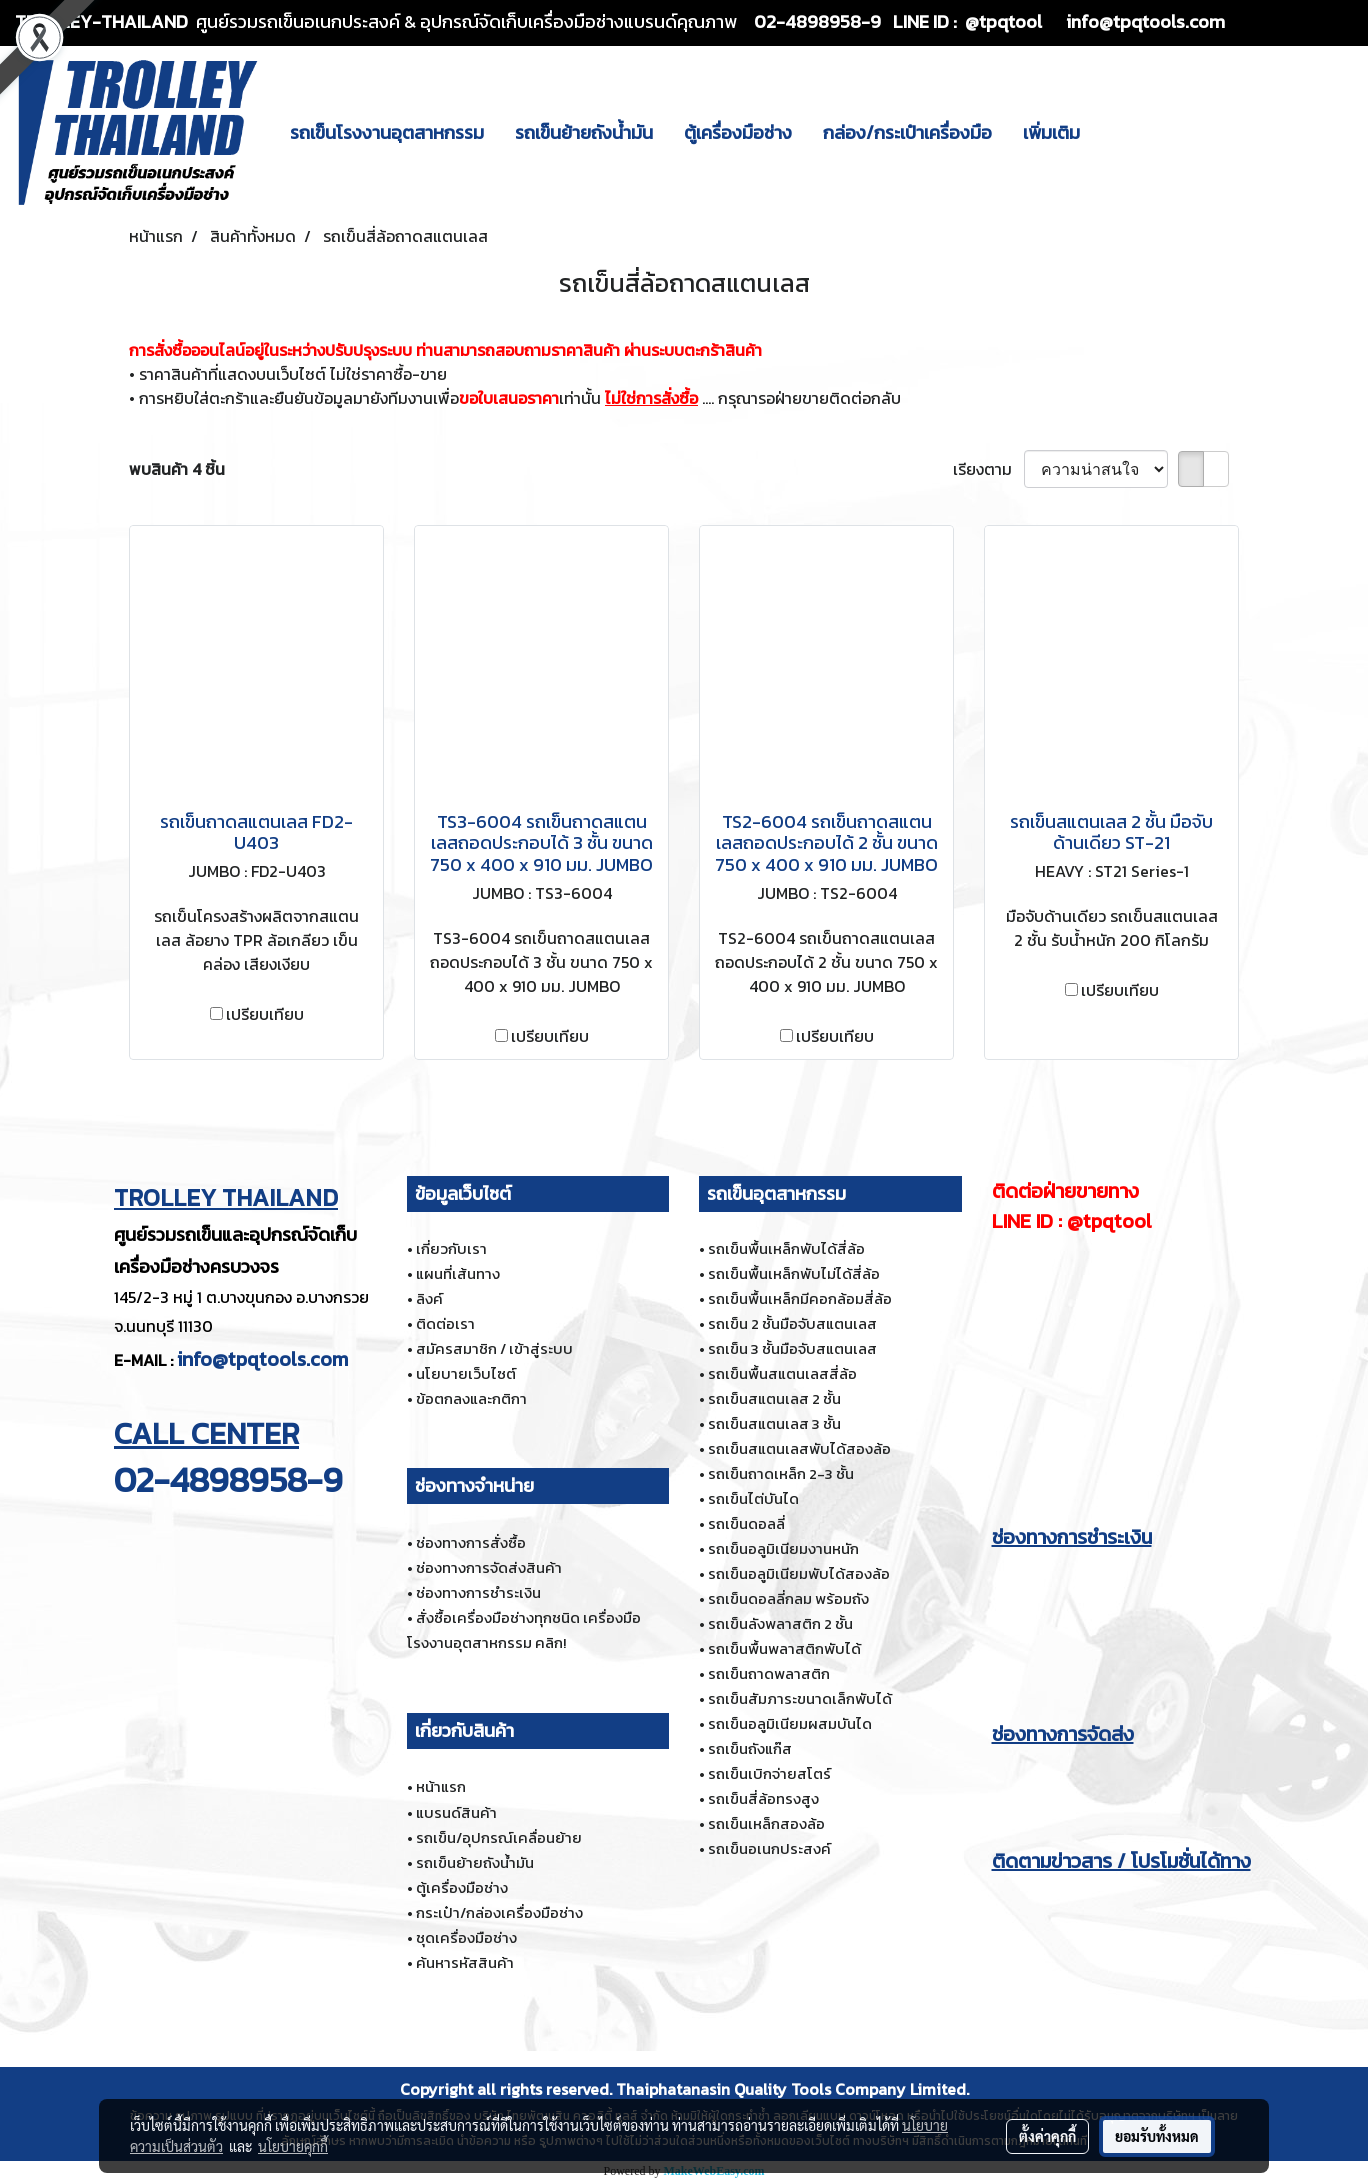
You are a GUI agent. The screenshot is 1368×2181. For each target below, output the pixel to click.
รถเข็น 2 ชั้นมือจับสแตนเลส (792, 1323)
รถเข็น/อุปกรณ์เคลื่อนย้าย (499, 1837)
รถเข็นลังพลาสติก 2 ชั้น (780, 1623)
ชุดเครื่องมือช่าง (466, 1937)
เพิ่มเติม (1051, 132)
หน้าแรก (441, 1786)
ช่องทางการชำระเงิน (478, 1592)
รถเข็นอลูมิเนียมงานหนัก (783, 1548)
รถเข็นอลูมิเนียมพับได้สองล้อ (799, 1573)
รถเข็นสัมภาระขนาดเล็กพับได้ (800, 1698)
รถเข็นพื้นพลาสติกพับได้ (784, 1648)
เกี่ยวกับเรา (451, 1248)
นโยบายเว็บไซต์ (466, 1373)
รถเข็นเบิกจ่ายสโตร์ (769, 1773)
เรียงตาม (988, 469)
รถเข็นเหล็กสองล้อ (766, 1823)
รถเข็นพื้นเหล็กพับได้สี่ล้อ (786, 1248)
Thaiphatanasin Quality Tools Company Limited (791, 2089)
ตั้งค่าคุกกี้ (1047, 2136)
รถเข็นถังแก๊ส (750, 1748)
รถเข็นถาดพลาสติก (769, 1673)
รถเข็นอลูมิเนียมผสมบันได (790, 1723)
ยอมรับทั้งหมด (1157, 2136)
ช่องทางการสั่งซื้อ (471, 1542)
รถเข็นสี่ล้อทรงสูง (763, 1798)
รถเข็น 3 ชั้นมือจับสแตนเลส (792, 1348)
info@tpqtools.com (262, 1359)
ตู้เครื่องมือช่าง (738, 132)
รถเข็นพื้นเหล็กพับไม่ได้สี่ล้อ (794, 1273)
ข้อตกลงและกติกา (471, 1398)
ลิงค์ (429, 1298)
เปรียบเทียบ (265, 1014)
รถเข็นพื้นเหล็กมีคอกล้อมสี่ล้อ (800, 1298)
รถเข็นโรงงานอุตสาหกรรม (387, 132)
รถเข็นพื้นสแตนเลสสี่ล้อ (782, 1373)
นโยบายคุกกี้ (293, 2146)
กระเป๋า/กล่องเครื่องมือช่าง (499, 1912)
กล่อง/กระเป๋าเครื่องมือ (907, 132)
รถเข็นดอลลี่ (746, 1523)
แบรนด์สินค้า (456, 1812)
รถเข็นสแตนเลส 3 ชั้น (774, 1423)
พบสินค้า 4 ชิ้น (177, 469)
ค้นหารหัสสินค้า (465, 1962)
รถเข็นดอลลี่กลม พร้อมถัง (788, 1598)
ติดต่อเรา (445, 1323)
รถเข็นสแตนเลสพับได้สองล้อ (799, 1448)
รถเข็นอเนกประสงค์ (769, 1848)
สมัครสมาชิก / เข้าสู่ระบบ (494, 1348)
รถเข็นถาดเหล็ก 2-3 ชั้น (781, 1473)
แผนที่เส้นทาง (458, 1273)
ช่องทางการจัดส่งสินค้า (489, 1567)
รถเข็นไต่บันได (753, 1498)
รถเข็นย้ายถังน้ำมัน (584, 132)
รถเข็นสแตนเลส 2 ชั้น (774, 1398)
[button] (1113, 132)
